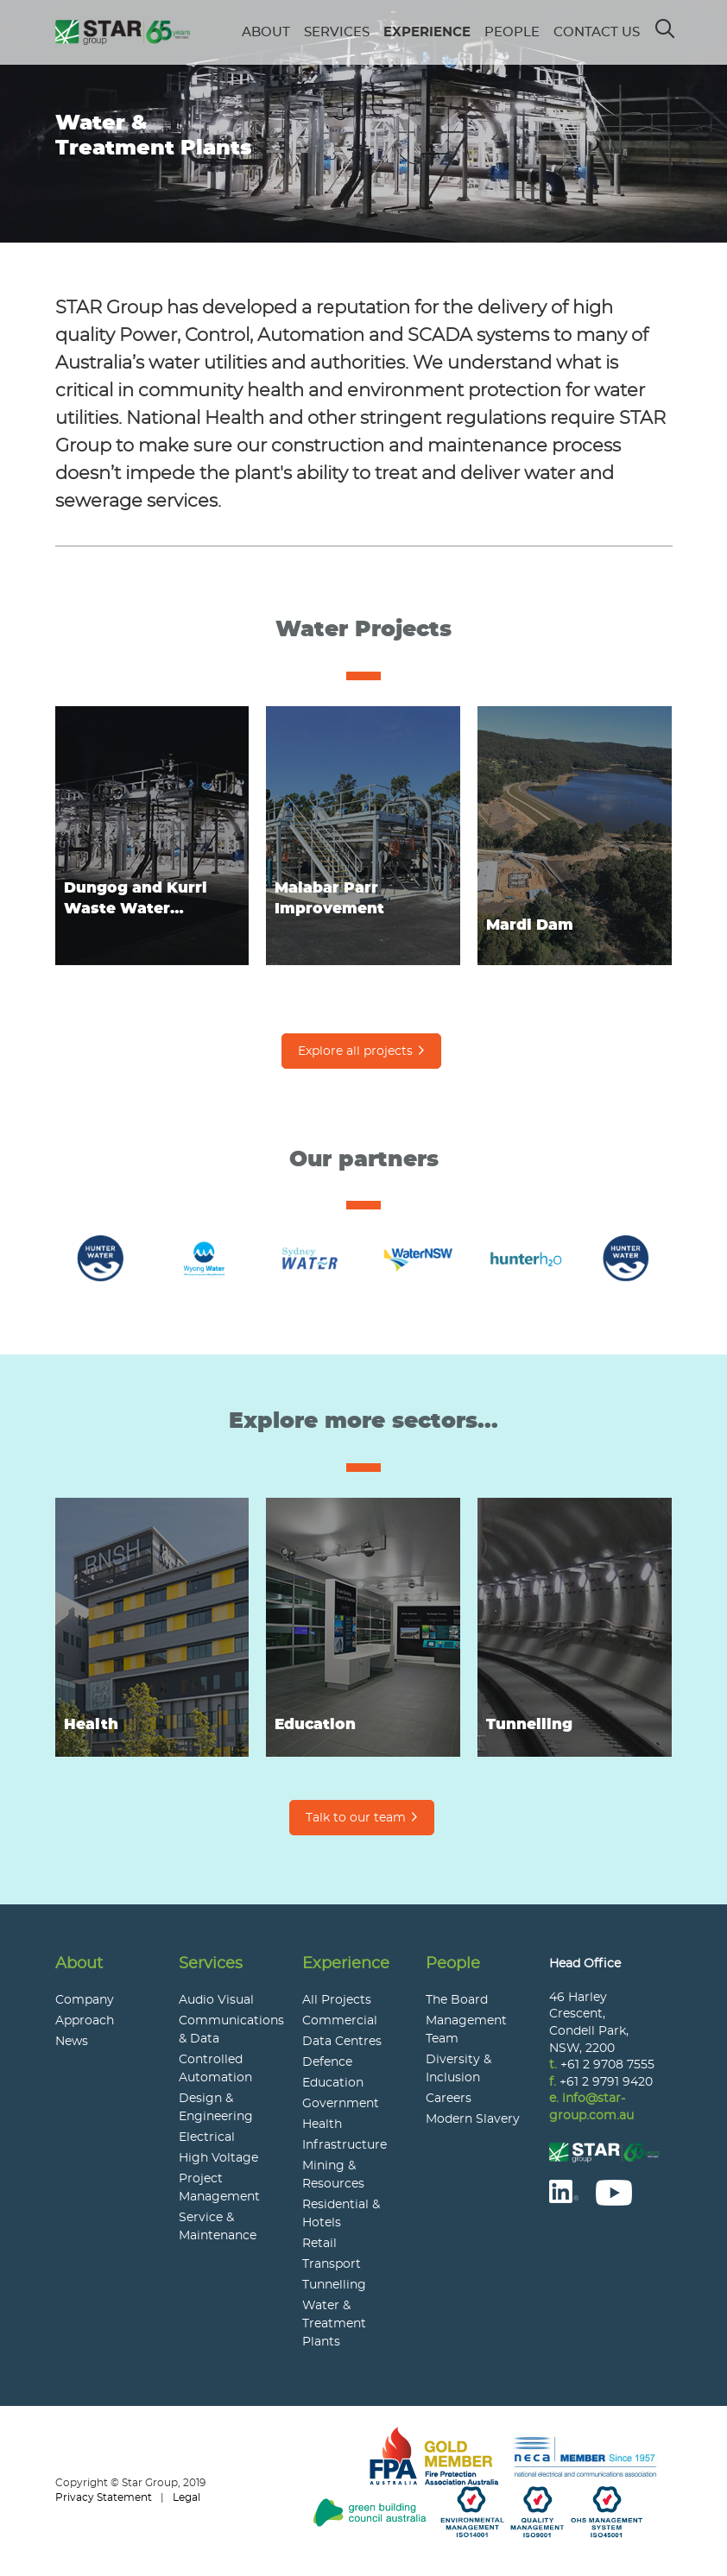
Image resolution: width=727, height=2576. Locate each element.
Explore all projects (355, 1051)
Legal (186, 2497)
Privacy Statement (103, 2497)
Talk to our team (356, 1818)
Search (666, 23)
